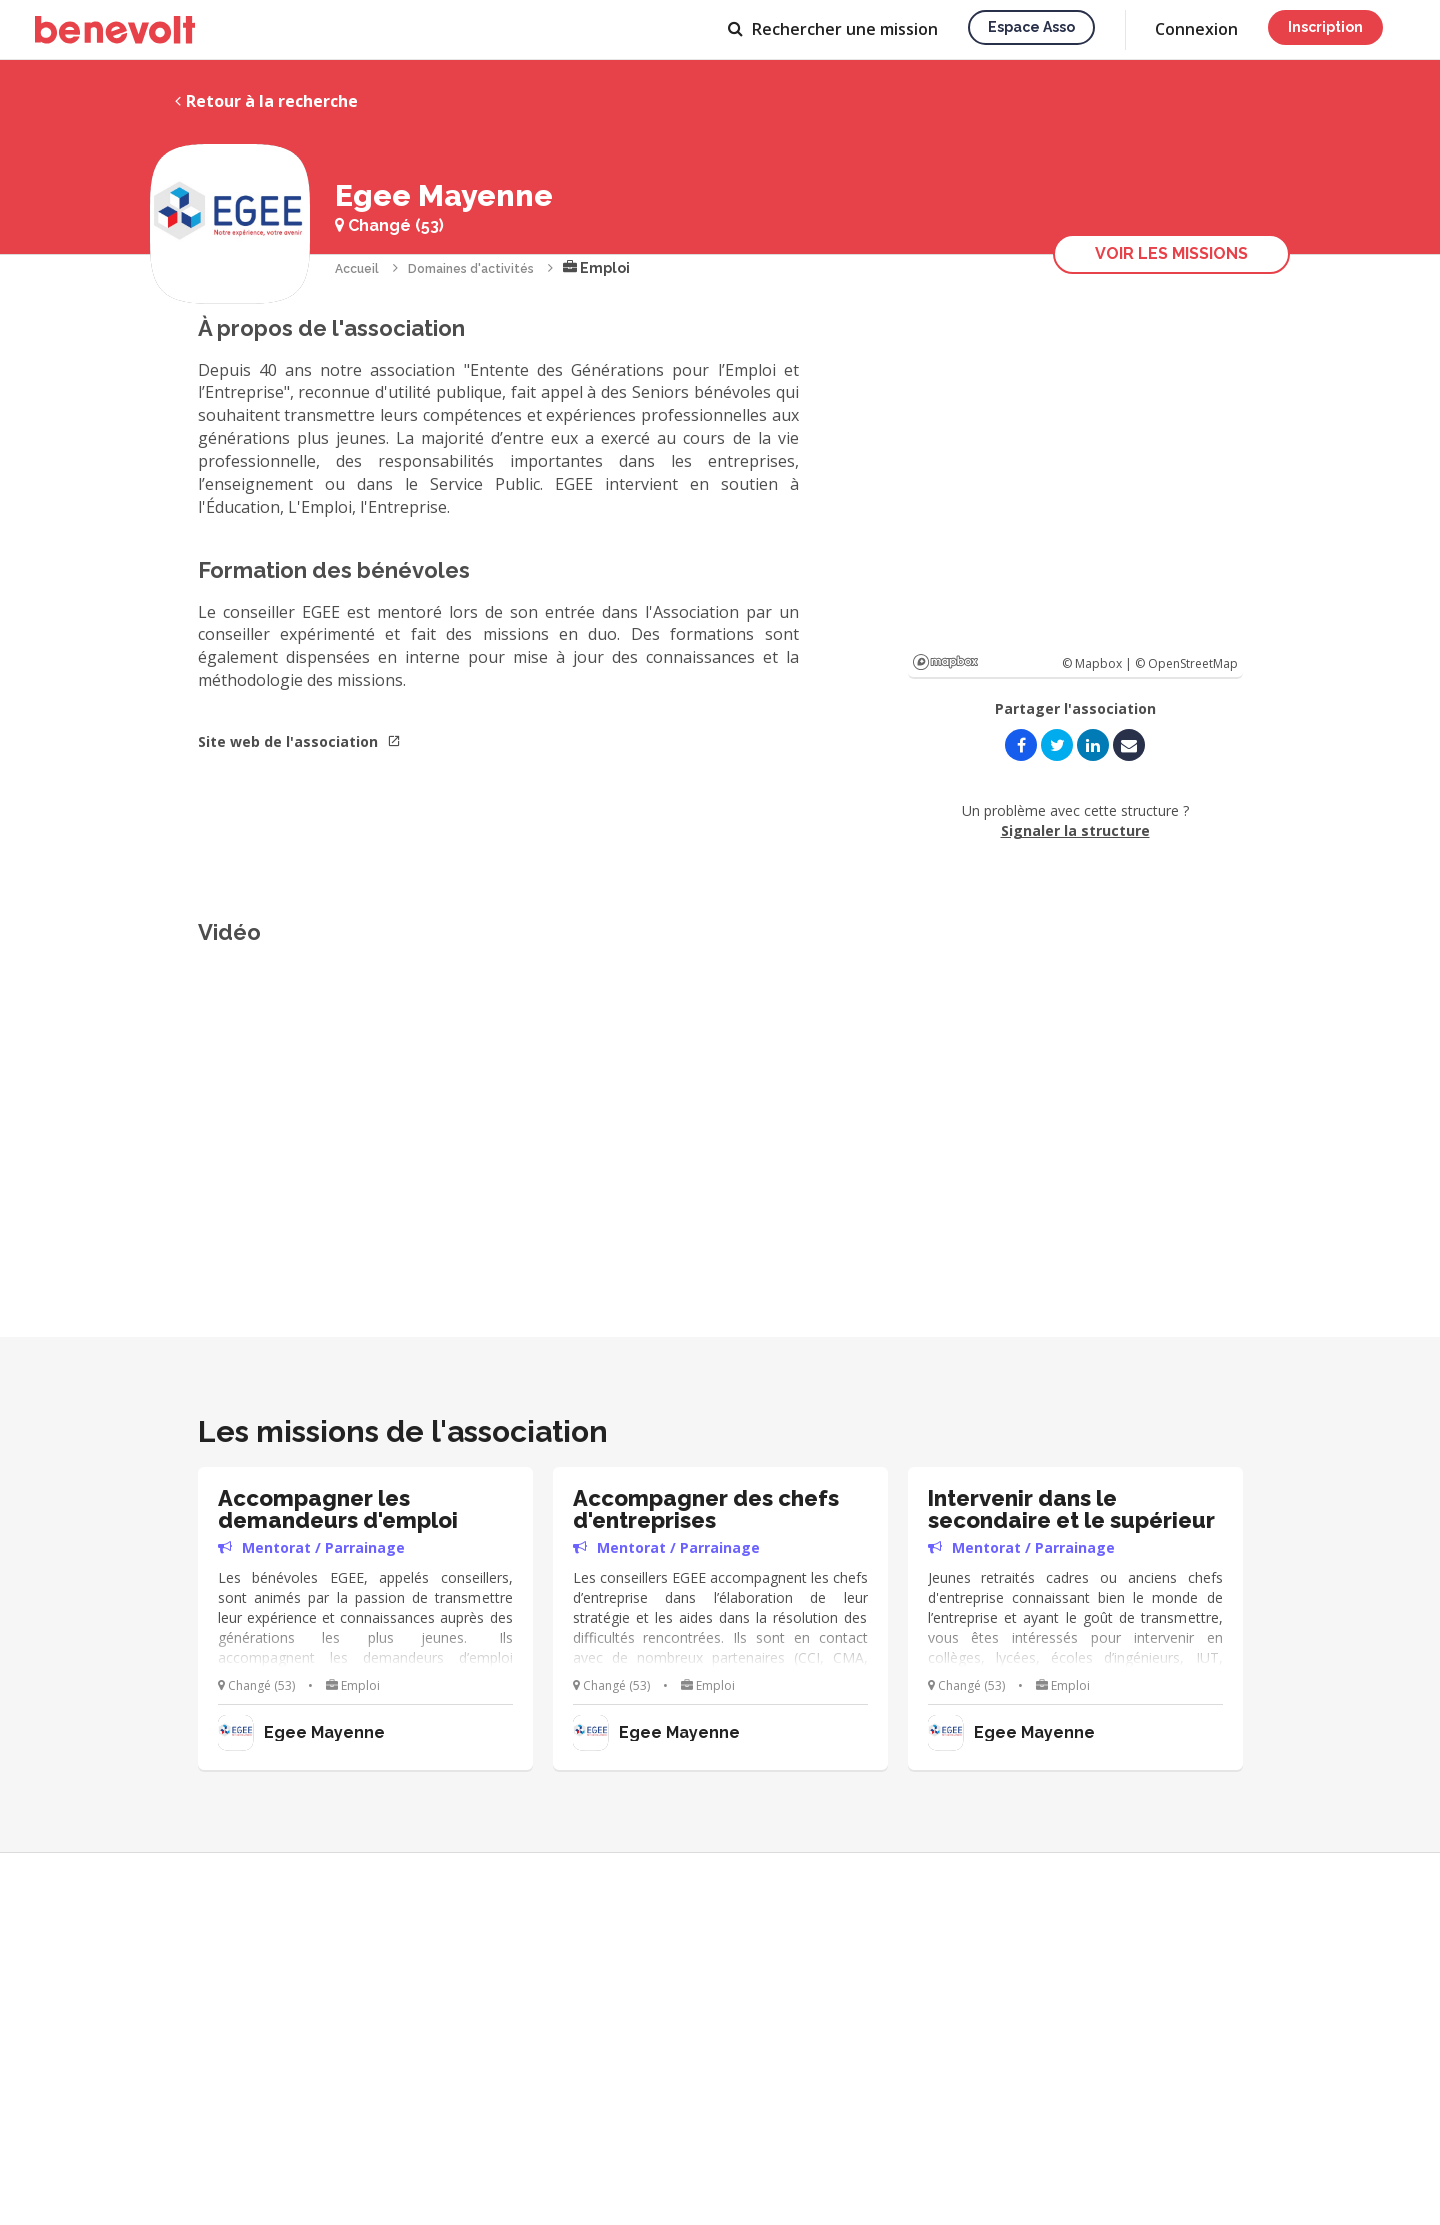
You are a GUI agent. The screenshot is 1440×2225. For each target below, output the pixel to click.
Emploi (596, 268)
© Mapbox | (1098, 663)
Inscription (1325, 27)
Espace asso (1031, 27)
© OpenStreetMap (1186, 663)
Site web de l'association (299, 741)
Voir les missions (1171, 253)
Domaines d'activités (471, 269)
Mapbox (945, 662)
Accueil (357, 269)
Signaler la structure (1075, 830)
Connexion (1196, 29)
